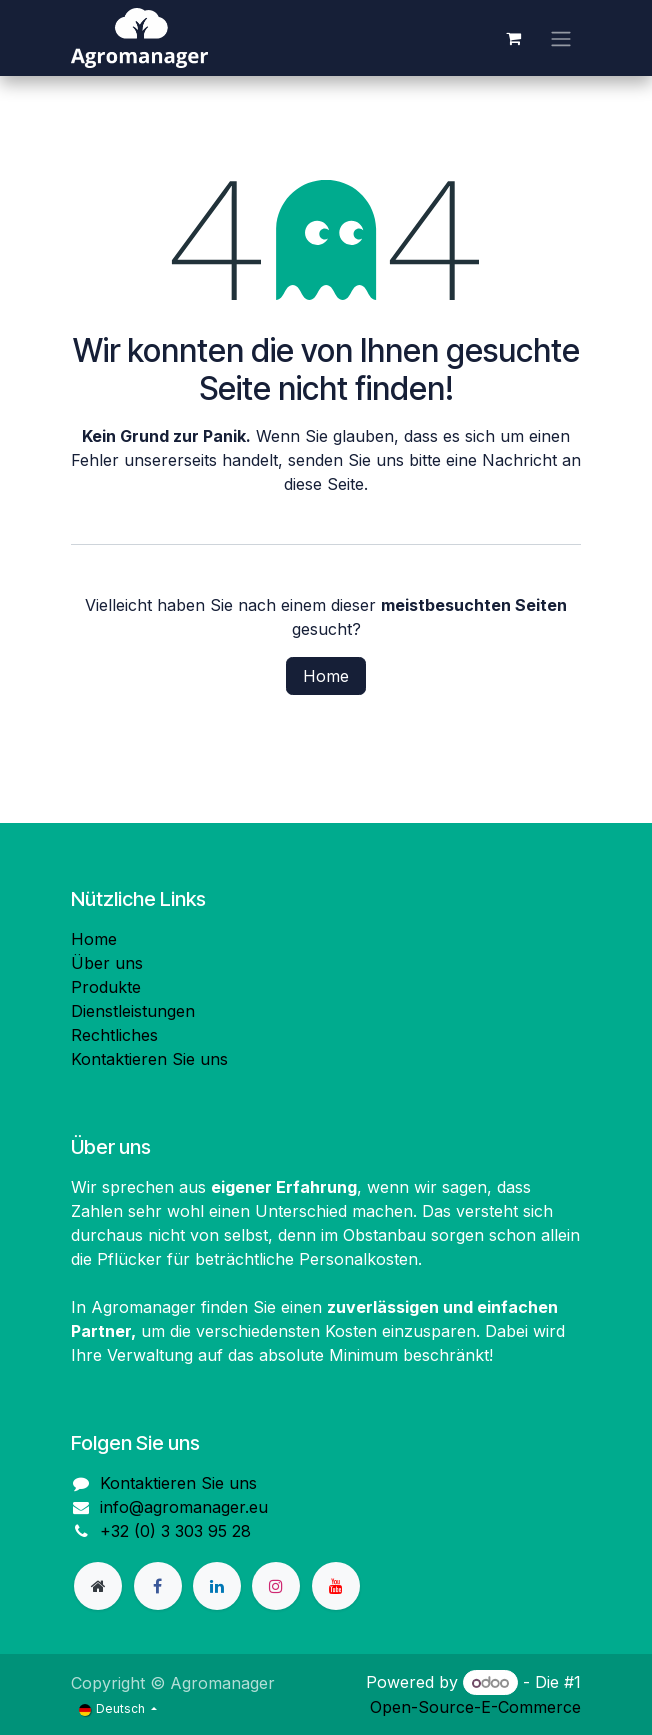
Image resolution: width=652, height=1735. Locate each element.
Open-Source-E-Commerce (475, 1707)
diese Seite (324, 484)
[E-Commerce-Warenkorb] (513, 38)
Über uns (107, 963)
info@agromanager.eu (184, 1507)
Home (326, 676)
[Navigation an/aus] (561, 38)
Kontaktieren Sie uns (149, 1059)
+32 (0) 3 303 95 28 (175, 1531)
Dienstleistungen (133, 1011)
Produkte (106, 987)
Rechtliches (114, 1035)
